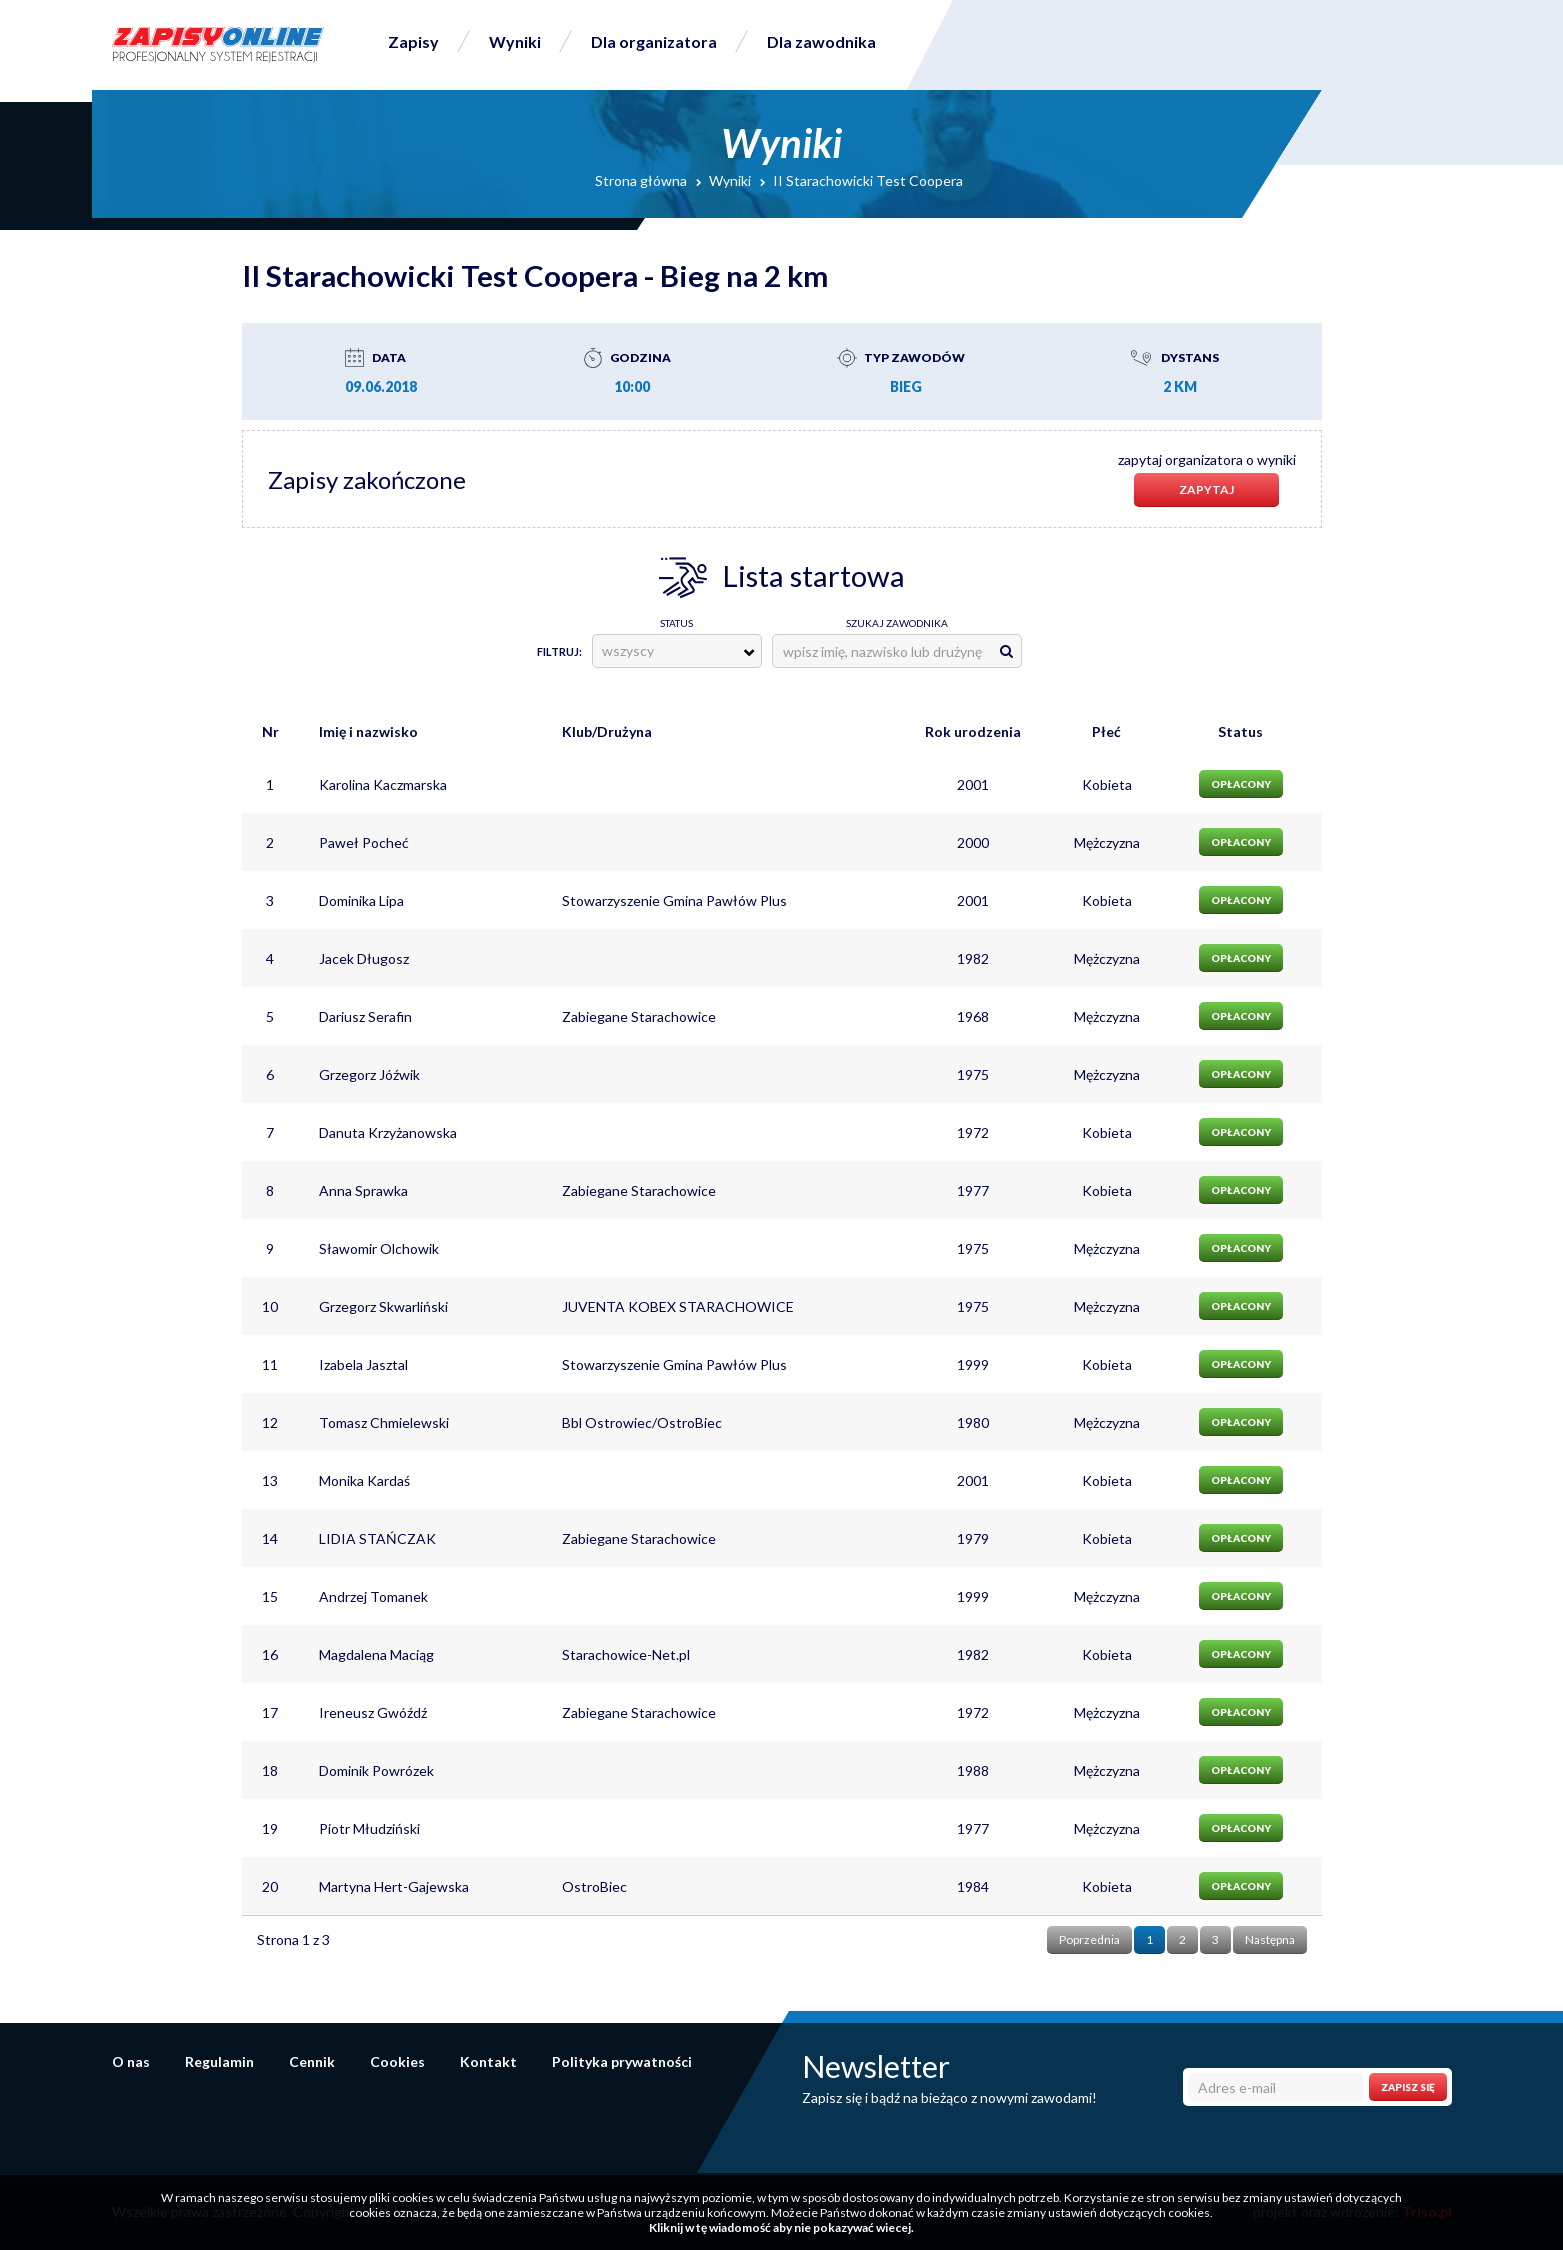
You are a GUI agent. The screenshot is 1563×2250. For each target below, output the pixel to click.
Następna (1270, 1939)
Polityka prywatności (622, 2061)
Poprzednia (1089, 1939)
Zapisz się (1408, 2087)
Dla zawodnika (821, 41)
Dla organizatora (654, 41)
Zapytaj (1206, 489)
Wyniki (515, 41)
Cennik (312, 2061)
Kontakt (488, 2061)
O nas (131, 2061)
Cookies (397, 2061)
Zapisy (413, 41)
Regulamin (219, 2061)
